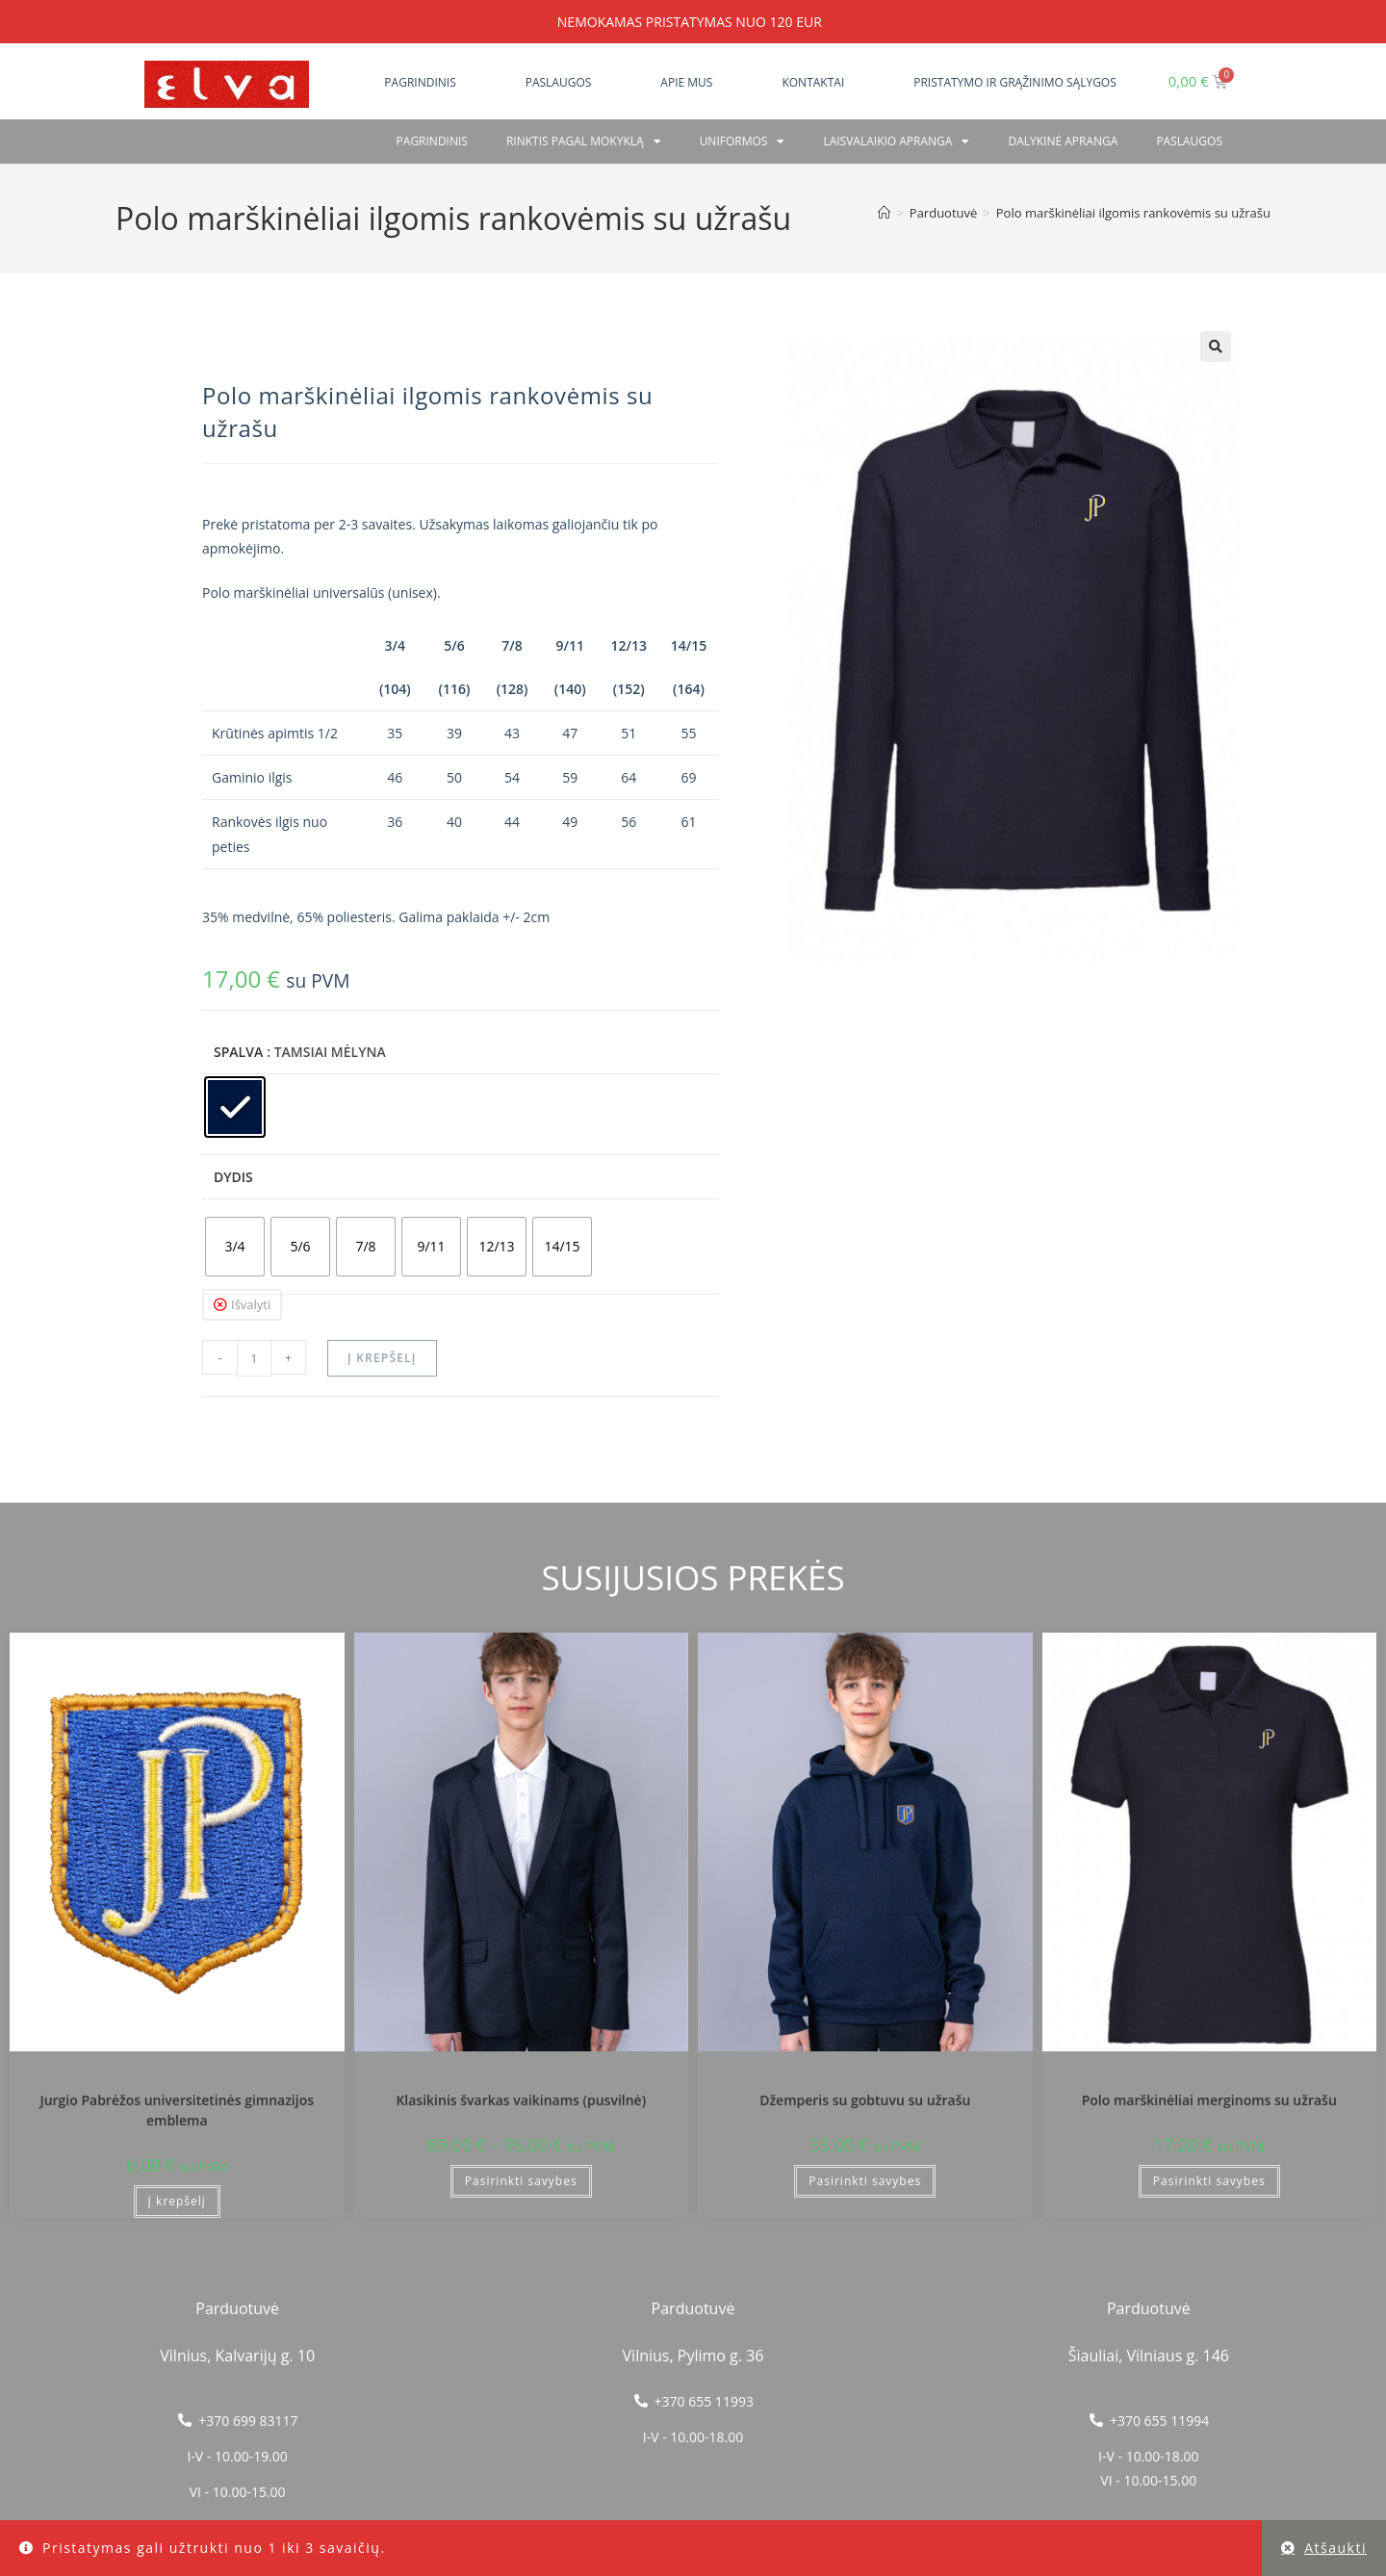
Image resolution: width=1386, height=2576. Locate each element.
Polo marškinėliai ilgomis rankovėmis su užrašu (1133, 212)
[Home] (884, 212)
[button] (1215, 346)
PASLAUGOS (1189, 141)
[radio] (235, 1107)
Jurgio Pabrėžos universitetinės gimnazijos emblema (176, 2110)
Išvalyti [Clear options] (250, 1304)
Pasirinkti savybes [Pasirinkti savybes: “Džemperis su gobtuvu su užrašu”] (864, 2181)
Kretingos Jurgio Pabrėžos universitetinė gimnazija (176, 2076)
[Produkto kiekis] (254, 1358)
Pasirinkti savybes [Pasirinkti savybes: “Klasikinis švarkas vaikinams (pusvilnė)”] (521, 2181)
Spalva (238, 1052)
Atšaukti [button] (1335, 2547)
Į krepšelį (382, 1358)
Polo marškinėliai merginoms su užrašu (1209, 2100)
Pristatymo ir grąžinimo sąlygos (1014, 82)
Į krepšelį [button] (177, 2201)
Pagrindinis (419, 82)
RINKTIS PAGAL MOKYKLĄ (583, 141)
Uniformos (742, 141)
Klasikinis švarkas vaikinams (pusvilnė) (521, 2100)
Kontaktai (813, 82)
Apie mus (686, 82)
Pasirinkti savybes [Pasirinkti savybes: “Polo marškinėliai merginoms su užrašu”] (1209, 2181)
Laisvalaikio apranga (896, 141)
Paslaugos (559, 82)
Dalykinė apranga (1062, 141)
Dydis (233, 1177)
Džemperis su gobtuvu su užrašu (864, 2100)
